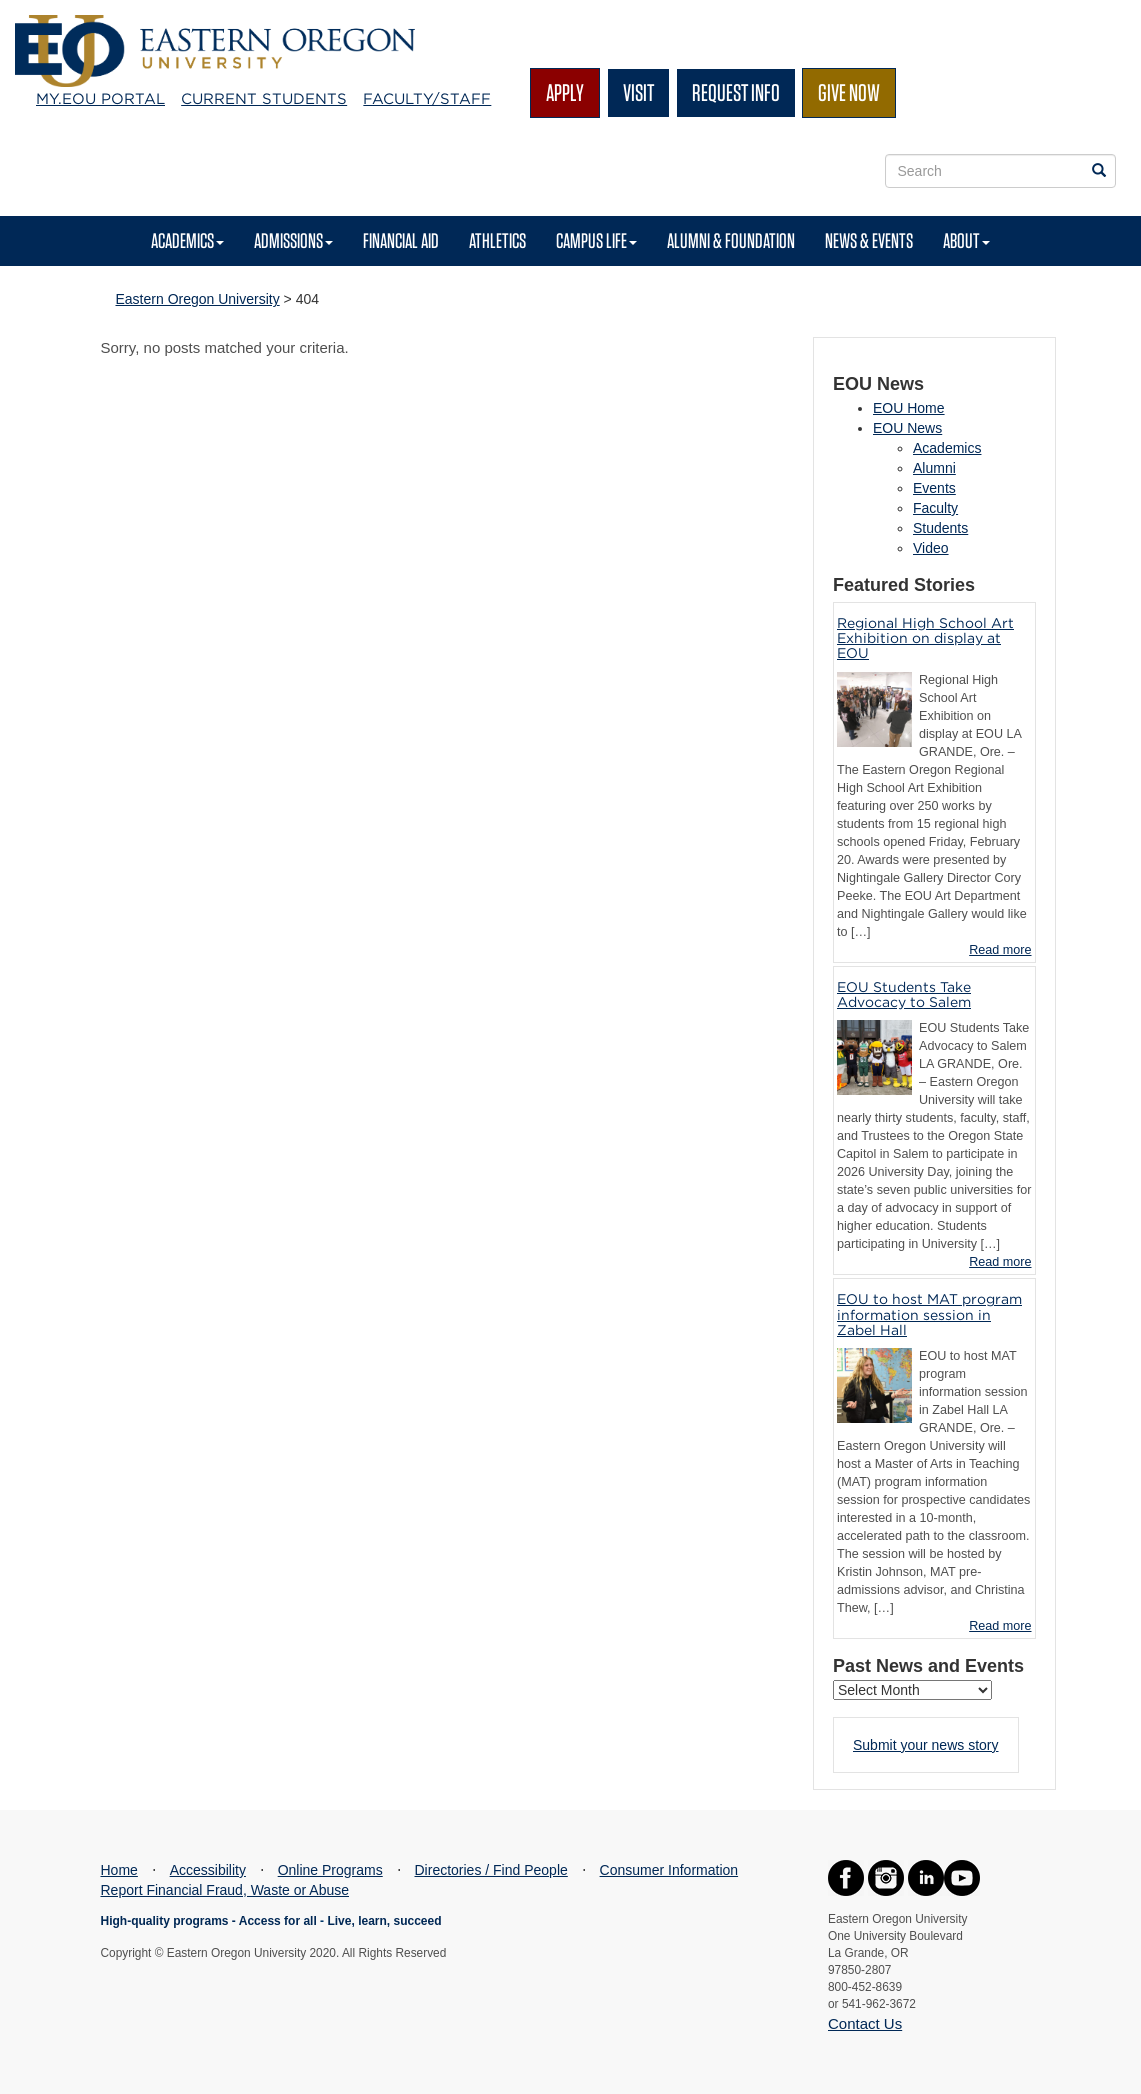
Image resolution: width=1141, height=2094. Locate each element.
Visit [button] (638, 92)
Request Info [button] (736, 92)
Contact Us (865, 2023)
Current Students (264, 99)
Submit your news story (926, 1745)
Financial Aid (401, 240)
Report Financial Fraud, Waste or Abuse (225, 1890)
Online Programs (330, 1870)
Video (931, 548)
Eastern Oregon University (198, 299)
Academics (187, 240)
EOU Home (909, 408)
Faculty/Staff (427, 99)
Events (934, 488)
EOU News (907, 428)
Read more (1000, 950)
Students (940, 528)
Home (119, 1870)
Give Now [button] (849, 92)
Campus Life (596, 240)
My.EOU (100, 99)
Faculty (935, 508)
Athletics (497, 240)
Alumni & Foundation (731, 240)
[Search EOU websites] (1099, 171)
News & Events (869, 240)
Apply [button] (565, 92)
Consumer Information (669, 1870)
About (966, 240)
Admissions (293, 240)
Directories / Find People (491, 1870)
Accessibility (208, 1870)
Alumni (934, 468)
